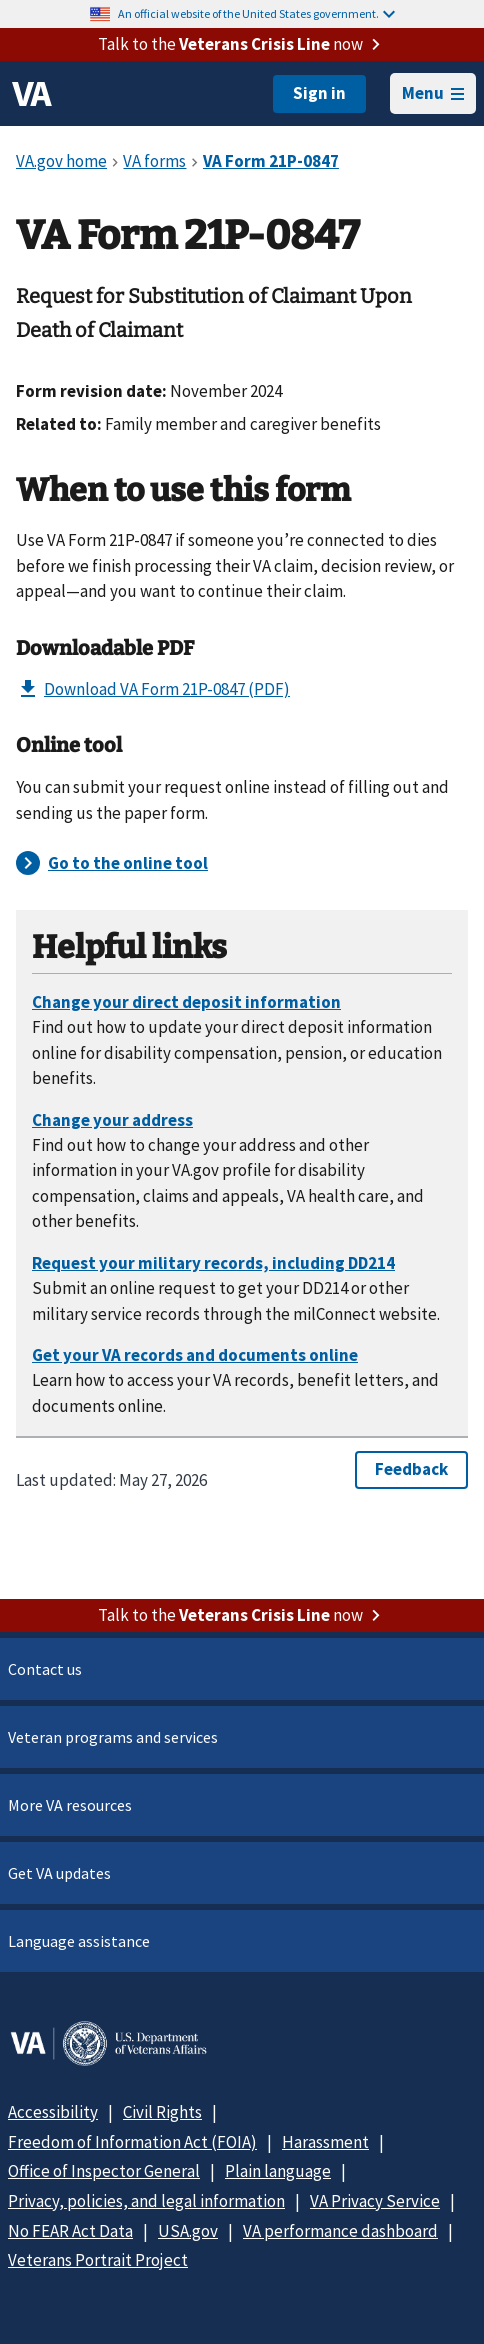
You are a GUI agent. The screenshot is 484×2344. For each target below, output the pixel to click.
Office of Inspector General (104, 2171)
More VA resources (70, 1805)
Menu (433, 93)
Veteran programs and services (113, 1737)
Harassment (325, 2142)
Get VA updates (59, 1873)
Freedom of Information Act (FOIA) (132, 2142)
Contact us (45, 1669)
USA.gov (188, 2231)
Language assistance (79, 1941)
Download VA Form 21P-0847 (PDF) (153, 689)
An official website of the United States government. (256, 13)
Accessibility (53, 2112)
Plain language (278, 2171)
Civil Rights (162, 2112)
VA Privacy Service (375, 2201)
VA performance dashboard (340, 2231)
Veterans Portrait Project (98, 2260)
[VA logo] (32, 94)
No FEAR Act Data (70, 2231)
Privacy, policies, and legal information (146, 2201)
